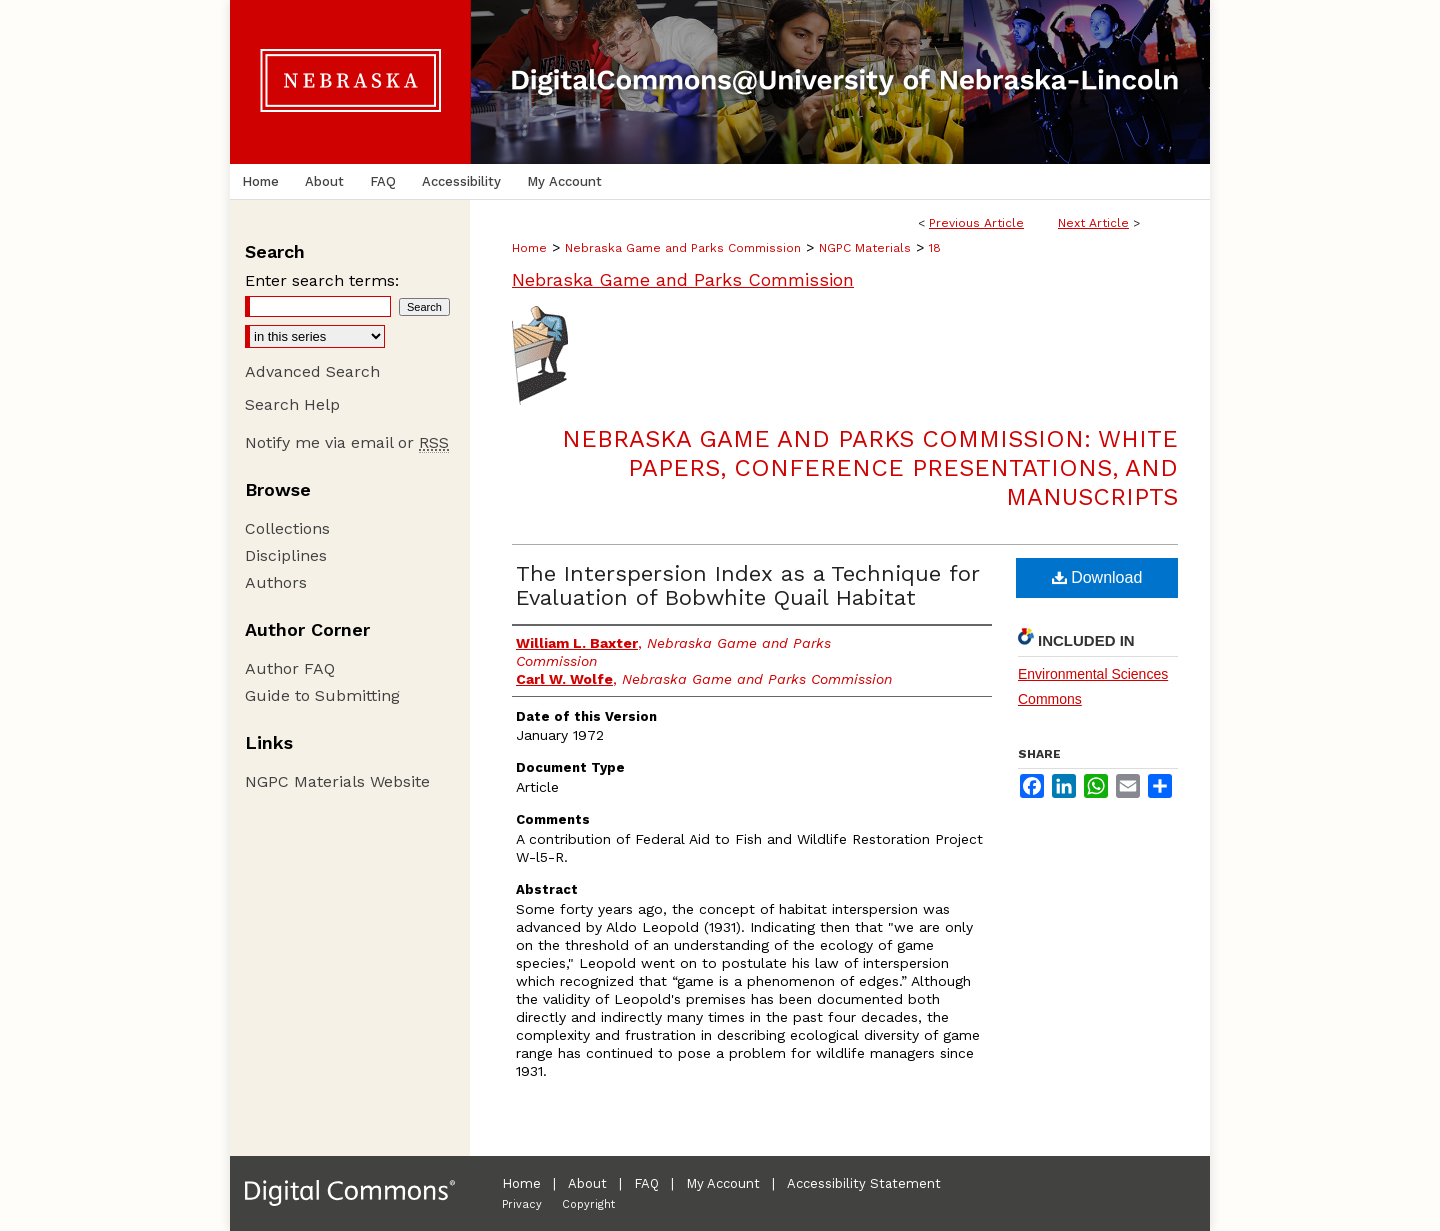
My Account (723, 1183)
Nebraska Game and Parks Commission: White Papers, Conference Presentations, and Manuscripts (870, 468)
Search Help (292, 404)
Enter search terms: (322, 280)
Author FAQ (290, 668)
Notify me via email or (347, 442)
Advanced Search (312, 371)
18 (935, 248)
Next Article (1093, 223)
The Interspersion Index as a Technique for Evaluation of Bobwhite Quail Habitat (747, 585)
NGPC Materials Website (337, 781)
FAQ (646, 1183)
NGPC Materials (865, 248)
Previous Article (976, 223)
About (587, 1183)
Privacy (522, 1204)
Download (1097, 577)
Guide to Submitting (322, 695)
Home (529, 248)
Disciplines (286, 555)
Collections (287, 528)
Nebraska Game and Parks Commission (683, 248)
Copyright (588, 1204)
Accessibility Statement (864, 1183)
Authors (276, 582)
